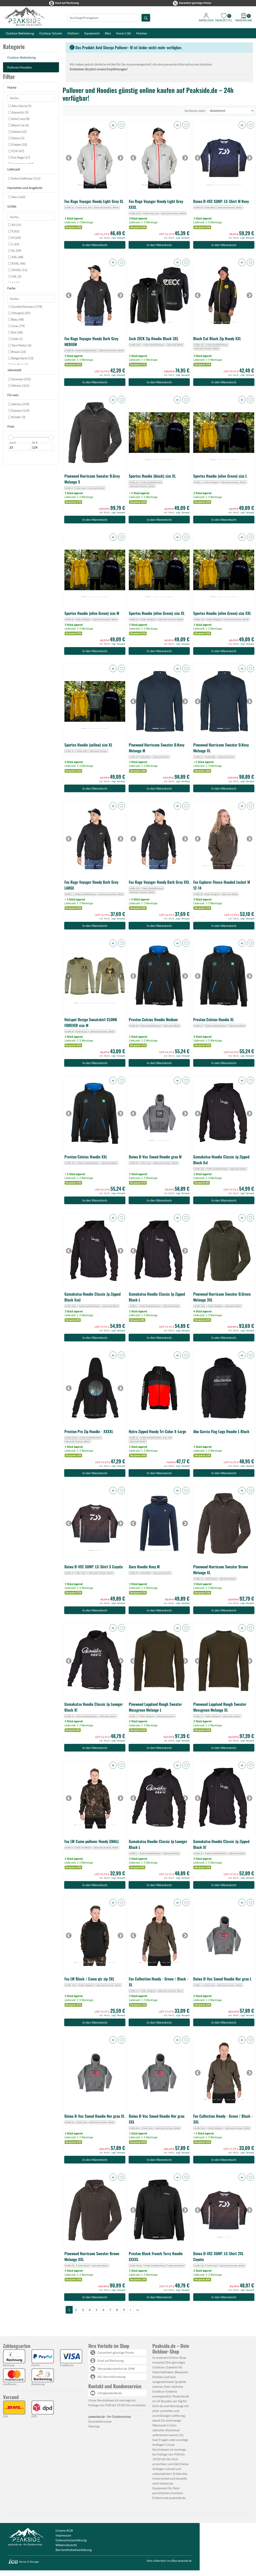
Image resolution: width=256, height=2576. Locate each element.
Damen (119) (20, 410)
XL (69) (16, 250)
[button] (113, 125)
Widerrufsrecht (66, 2545)
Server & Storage (23, 2561)
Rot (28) (17, 332)
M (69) (16, 237)
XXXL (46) (18, 263)
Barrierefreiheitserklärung (74, 2550)
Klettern (73, 33)
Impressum (63, 2535)
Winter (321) (20, 385)
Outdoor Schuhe (50, 33)
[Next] (130, 2310)
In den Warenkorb (94, 245)
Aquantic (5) (20, 112)
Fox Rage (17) (20, 157)
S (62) (15, 231)
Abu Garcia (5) (21, 106)
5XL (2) (16, 276)
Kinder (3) (18, 417)
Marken (141, 33)
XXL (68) (17, 257)
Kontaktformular (100, 2421)
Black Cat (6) (20, 125)
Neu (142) (18, 197)
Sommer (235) (21, 379)
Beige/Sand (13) (22, 358)
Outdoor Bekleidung (20, 33)
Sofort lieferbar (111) (25, 178)
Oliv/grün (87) (21, 313)
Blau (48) (17, 319)
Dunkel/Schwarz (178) (26, 306)
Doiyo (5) (17, 138)
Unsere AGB (64, 2530)
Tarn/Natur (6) (21, 345)
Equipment (92, 33)
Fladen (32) (19, 144)
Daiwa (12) (19, 131)
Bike (108, 33)
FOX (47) (17, 151)
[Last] (138, 2310)
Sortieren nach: (195, 110)
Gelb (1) (17, 339)
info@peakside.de (109, 2393)
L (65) (15, 244)
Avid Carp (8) (20, 119)
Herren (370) (20, 404)
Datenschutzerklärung (71, 2540)
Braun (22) (18, 351)
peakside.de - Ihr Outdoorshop (25, 2544)
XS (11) (16, 225)
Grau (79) (18, 326)
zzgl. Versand (118, 238)
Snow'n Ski (123, 33)
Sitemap (94, 2426)
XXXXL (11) (19, 270)
